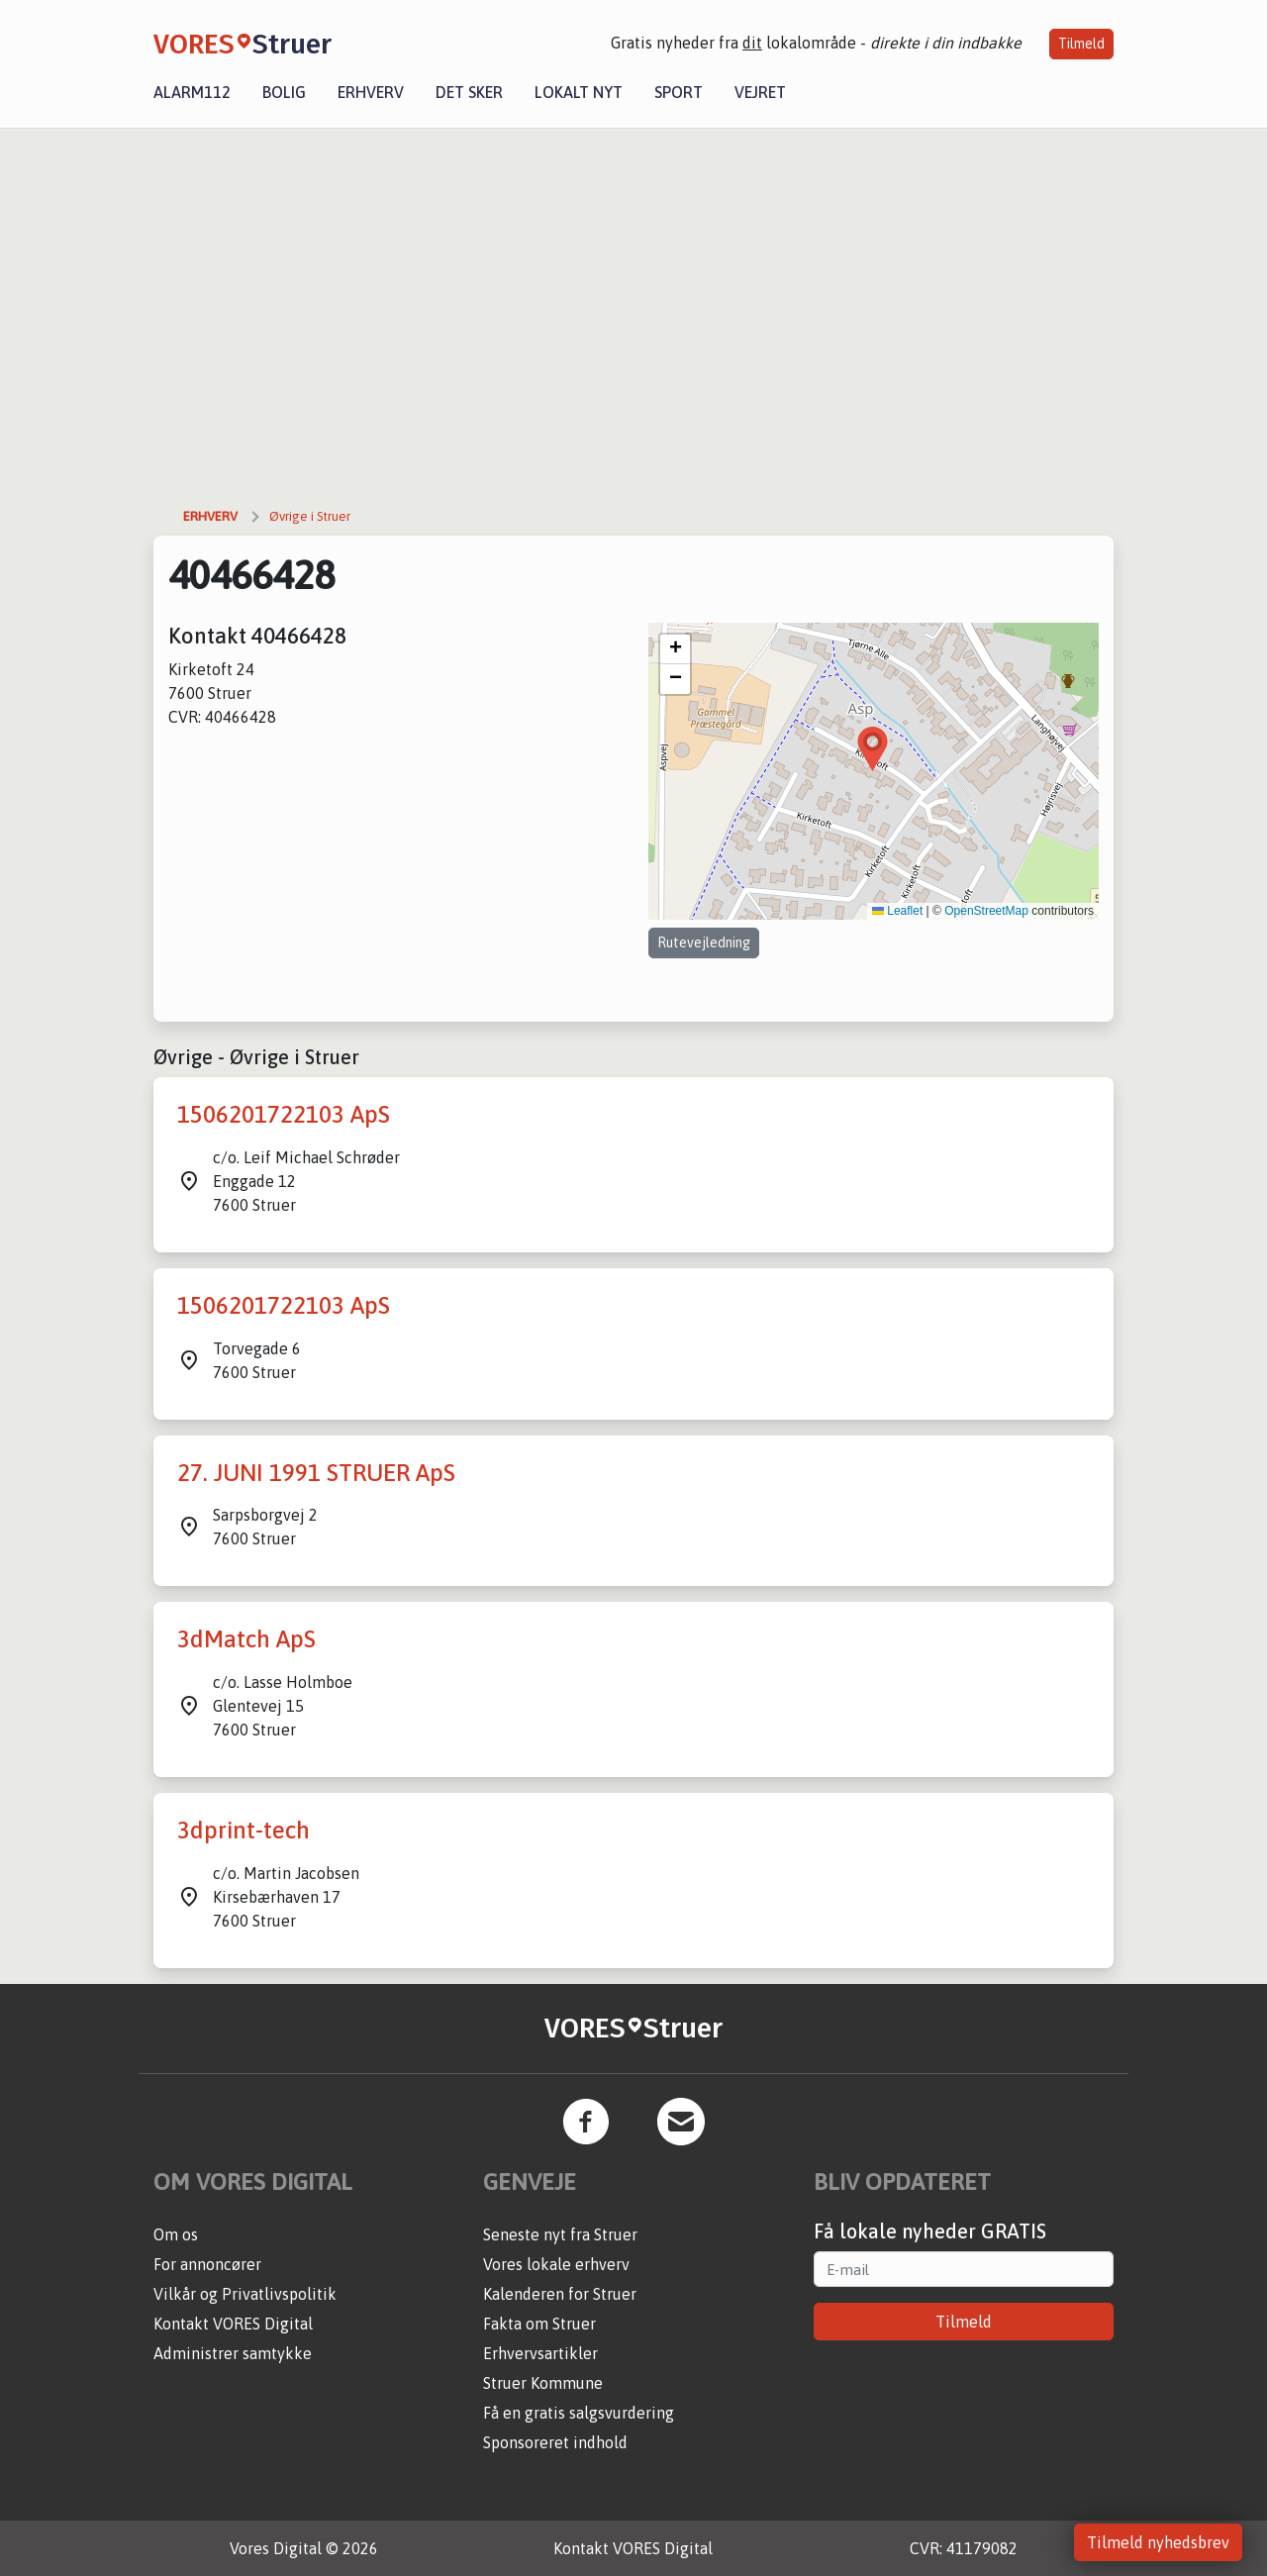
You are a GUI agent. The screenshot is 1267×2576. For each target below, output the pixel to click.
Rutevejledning (703, 942)
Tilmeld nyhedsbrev (1158, 2542)
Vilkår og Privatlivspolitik (245, 2294)
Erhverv (371, 92)
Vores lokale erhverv (556, 2264)
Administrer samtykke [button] (232, 2353)
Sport (678, 92)
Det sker (469, 92)
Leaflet (897, 911)
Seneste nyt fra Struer (560, 2234)
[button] (872, 749)
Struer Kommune (543, 2383)
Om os (175, 2234)
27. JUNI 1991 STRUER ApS (316, 1472)
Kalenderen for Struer (559, 2294)
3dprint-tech (243, 1830)
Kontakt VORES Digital (233, 2323)
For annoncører (207, 2264)
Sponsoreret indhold (555, 2442)
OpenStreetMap (986, 911)
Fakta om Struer (539, 2323)
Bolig (284, 92)
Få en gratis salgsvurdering (578, 2413)
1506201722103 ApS (283, 1114)
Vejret (760, 92)
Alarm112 (192, 92)
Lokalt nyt (579, 92)
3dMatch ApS (246, 1639)
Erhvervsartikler (540, 2353)
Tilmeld (1081, 43)
